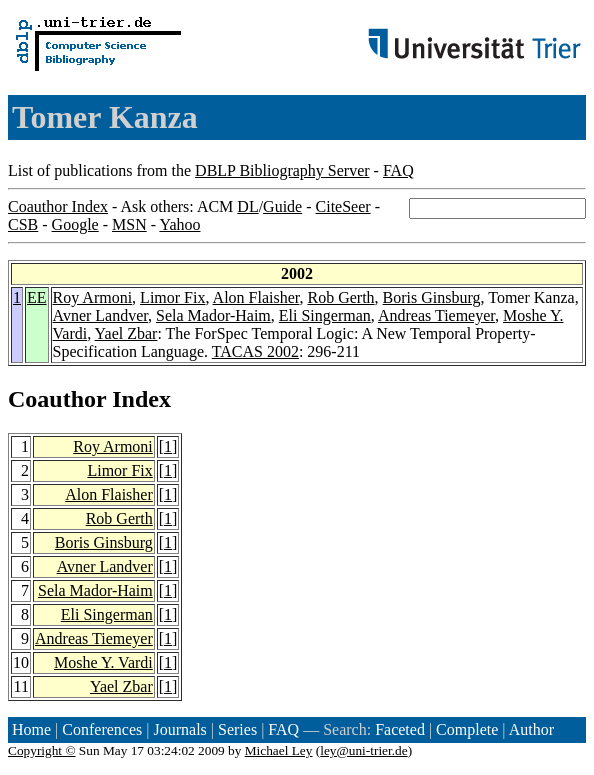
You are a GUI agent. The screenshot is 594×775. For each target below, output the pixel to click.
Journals (179, 729)
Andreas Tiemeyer (436, 315)
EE (37, 297)
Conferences (102, 729)
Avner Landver (100, 315)
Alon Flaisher (256, 297)
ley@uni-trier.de (363, 750)
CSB (23, 224)
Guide (282, 206)
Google (75, 224)
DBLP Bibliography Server (282, 170)
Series (237, 729)
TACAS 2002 (255, 351)
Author (531, 729)
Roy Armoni (93, 297)
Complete (467, 729)
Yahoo (179, 224)
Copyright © (42, 750)
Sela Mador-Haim (213, 315)
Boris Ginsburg (432, 297)
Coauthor (57, 399)
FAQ (398, 170)
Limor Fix (172, 297)
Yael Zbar (126, 333)
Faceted (400, 729)
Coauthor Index (58, 206)
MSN (129, 224)
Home (31, 729)
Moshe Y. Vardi (103, 662)
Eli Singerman (325, 315)
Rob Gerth (340, 297)
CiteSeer (343, 206)
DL (247, 206)
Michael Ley (279, 750)
